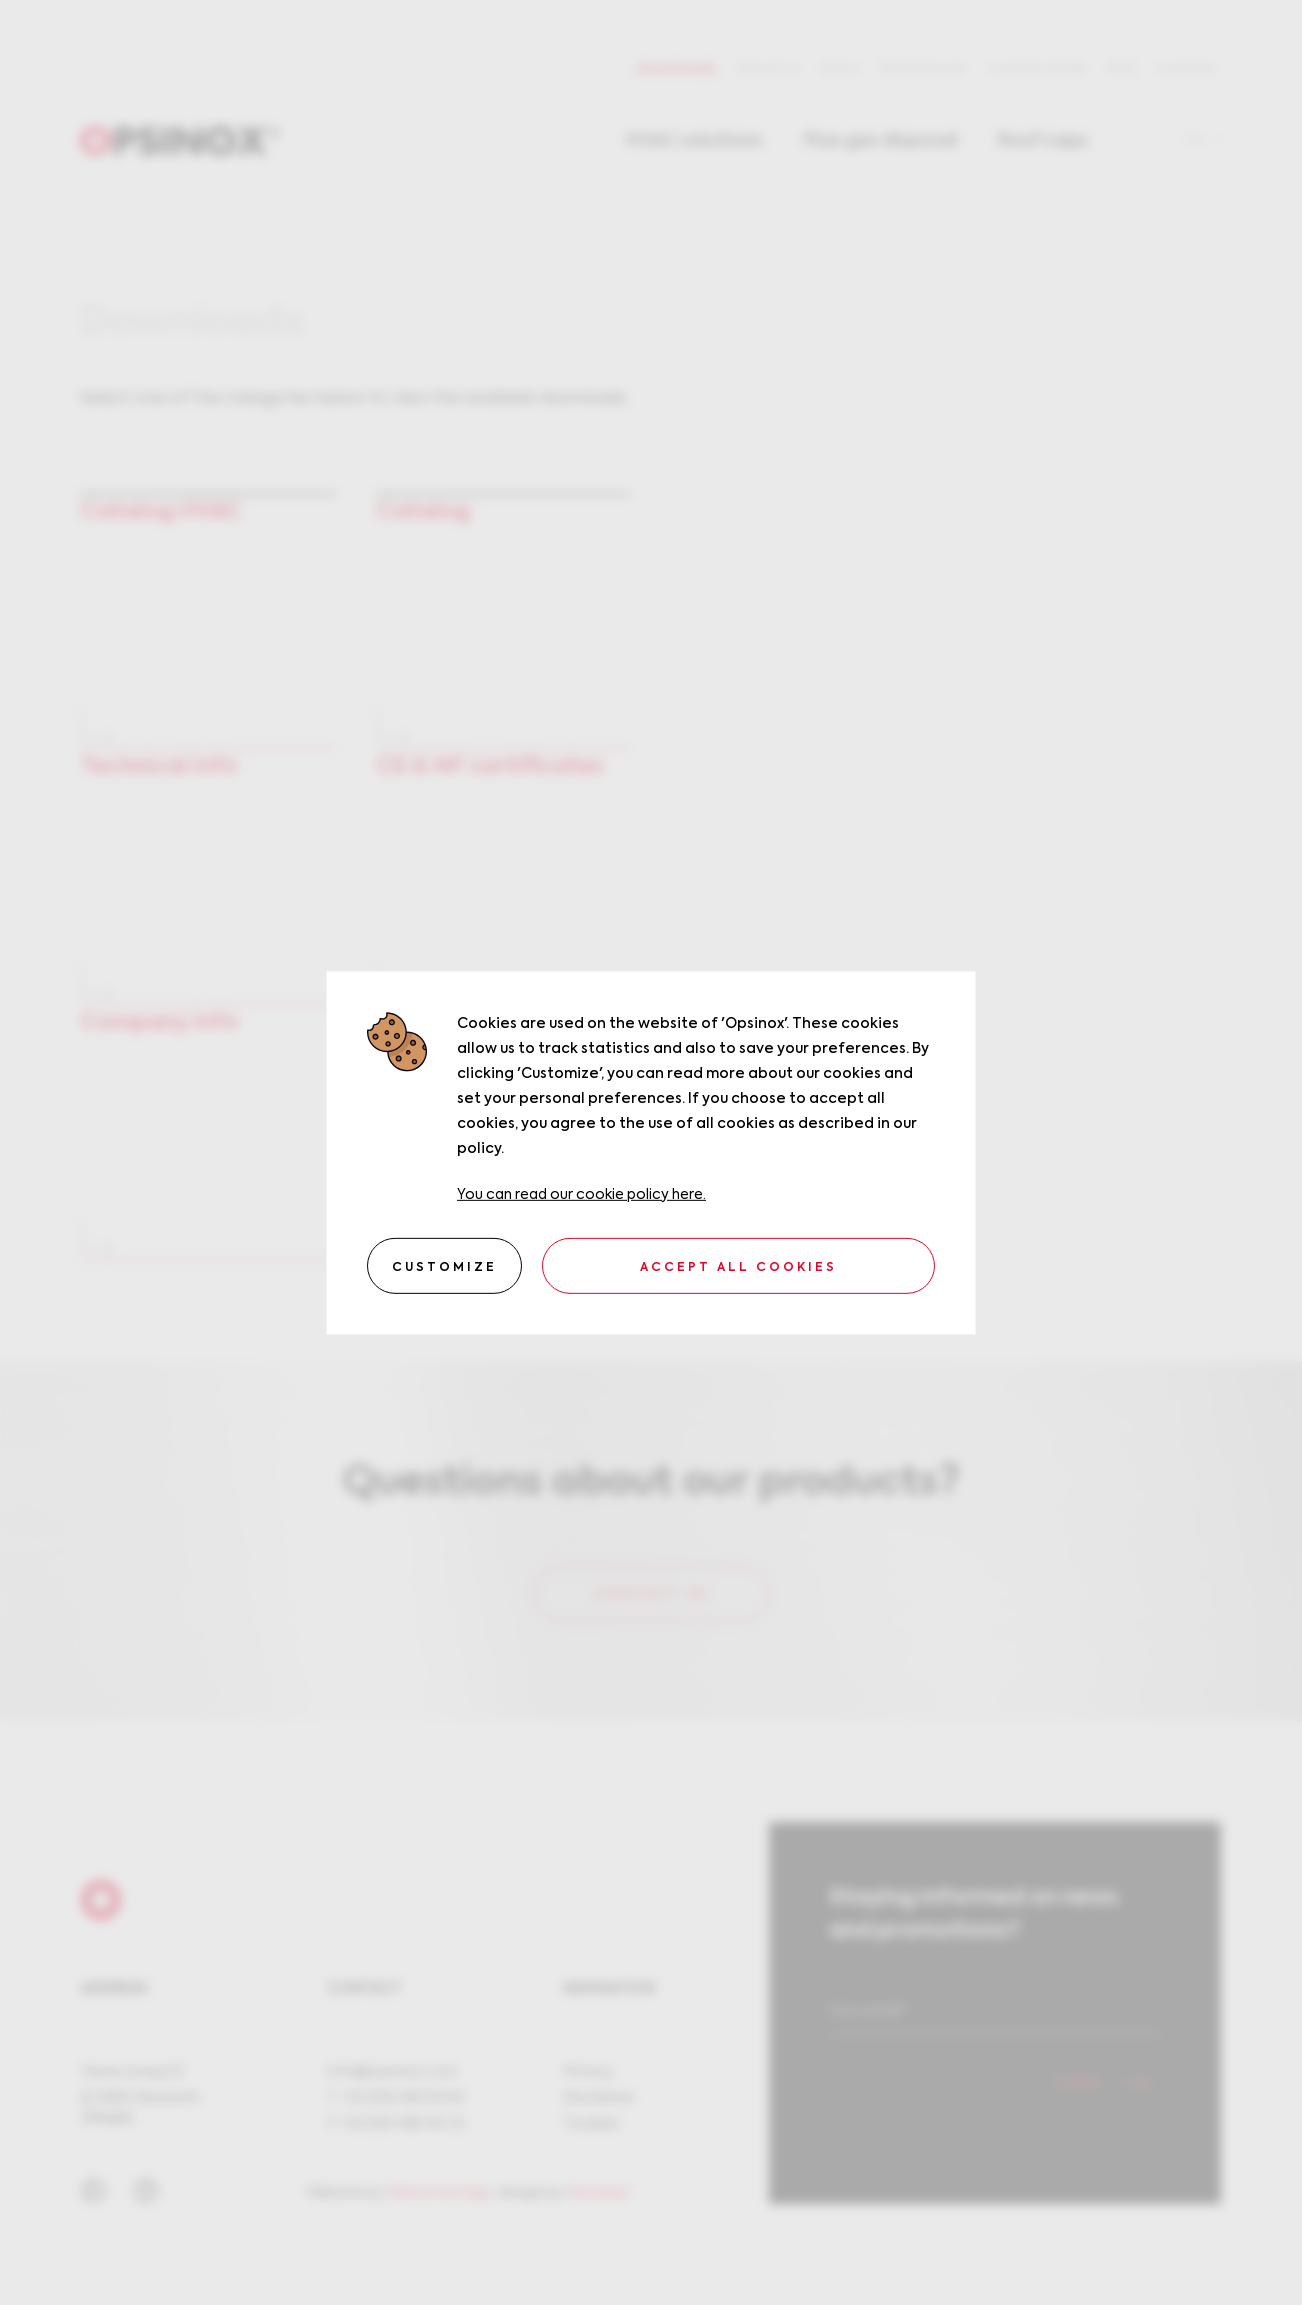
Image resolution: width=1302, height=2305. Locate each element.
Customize (444, 1268)
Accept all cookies (738, 1268)
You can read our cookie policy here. (581, 1194)
